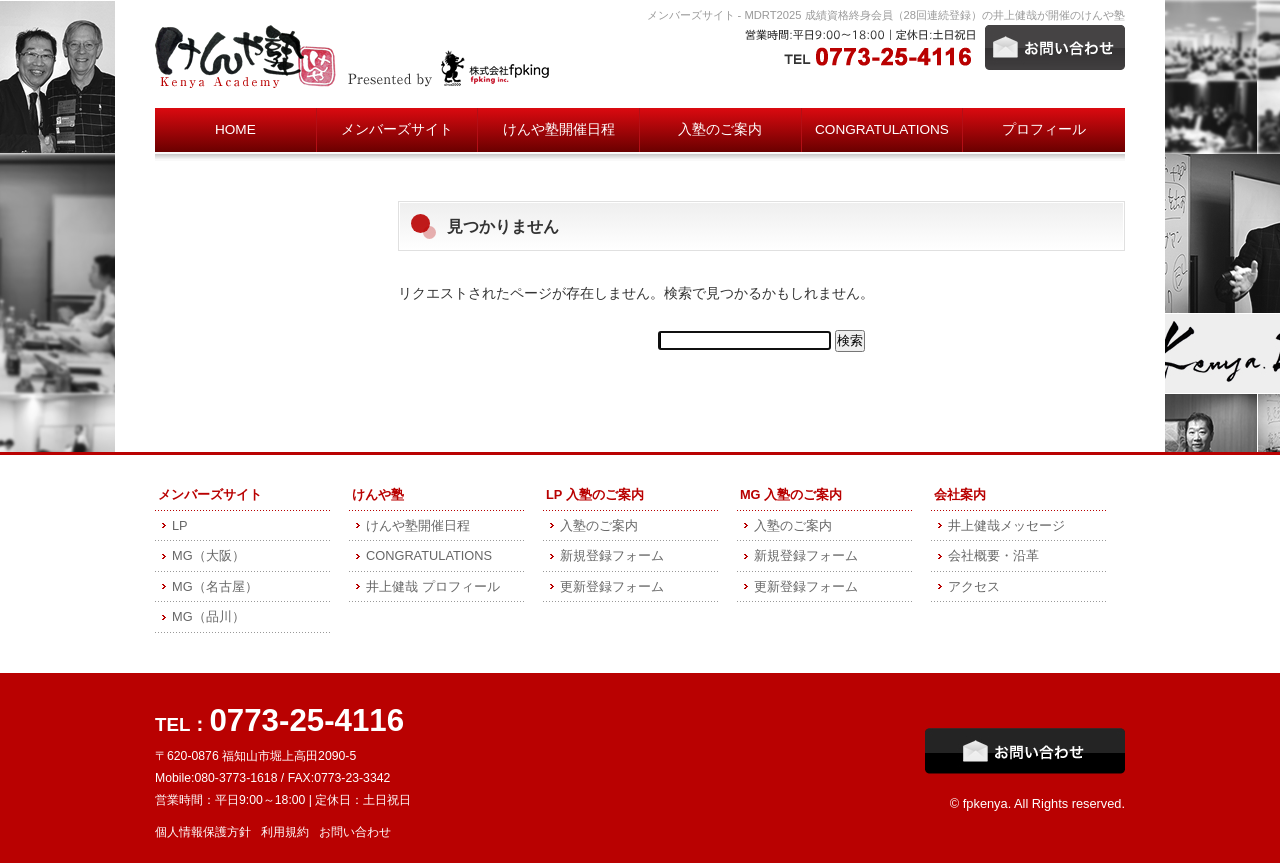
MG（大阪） (208, 555)
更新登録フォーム (612, 586)
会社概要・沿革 (993, 555)
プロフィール (1044, 129)
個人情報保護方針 (203, 832)
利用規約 (285, 832)
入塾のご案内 (720, 129)
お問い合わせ (355, 832)
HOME (235, 129)
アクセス (974, 586)
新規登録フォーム (612, 555)
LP (180, 525)
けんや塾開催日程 (559, 129)
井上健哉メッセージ (1006, 525)
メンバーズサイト (397, 129)
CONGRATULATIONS (882, 129)
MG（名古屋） (215, 586)
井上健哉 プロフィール (433, 586)
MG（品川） (208, 616)
